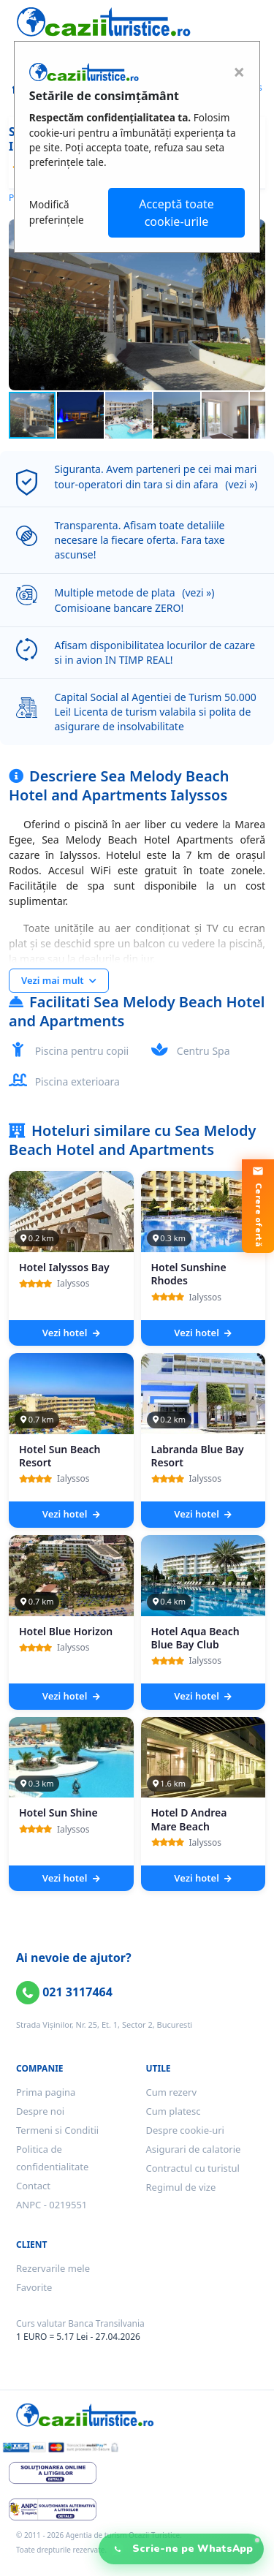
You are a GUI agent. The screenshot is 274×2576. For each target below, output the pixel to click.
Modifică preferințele (56, 211)
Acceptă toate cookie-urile (176, 213)
